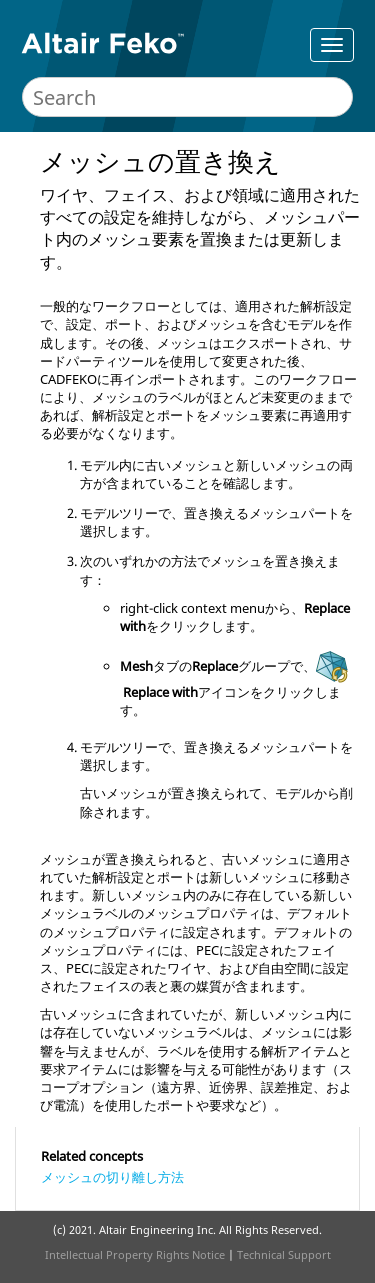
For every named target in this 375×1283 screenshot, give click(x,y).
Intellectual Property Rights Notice (135, 1254)
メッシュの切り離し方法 (112, 1177)
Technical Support (284, 1254)
